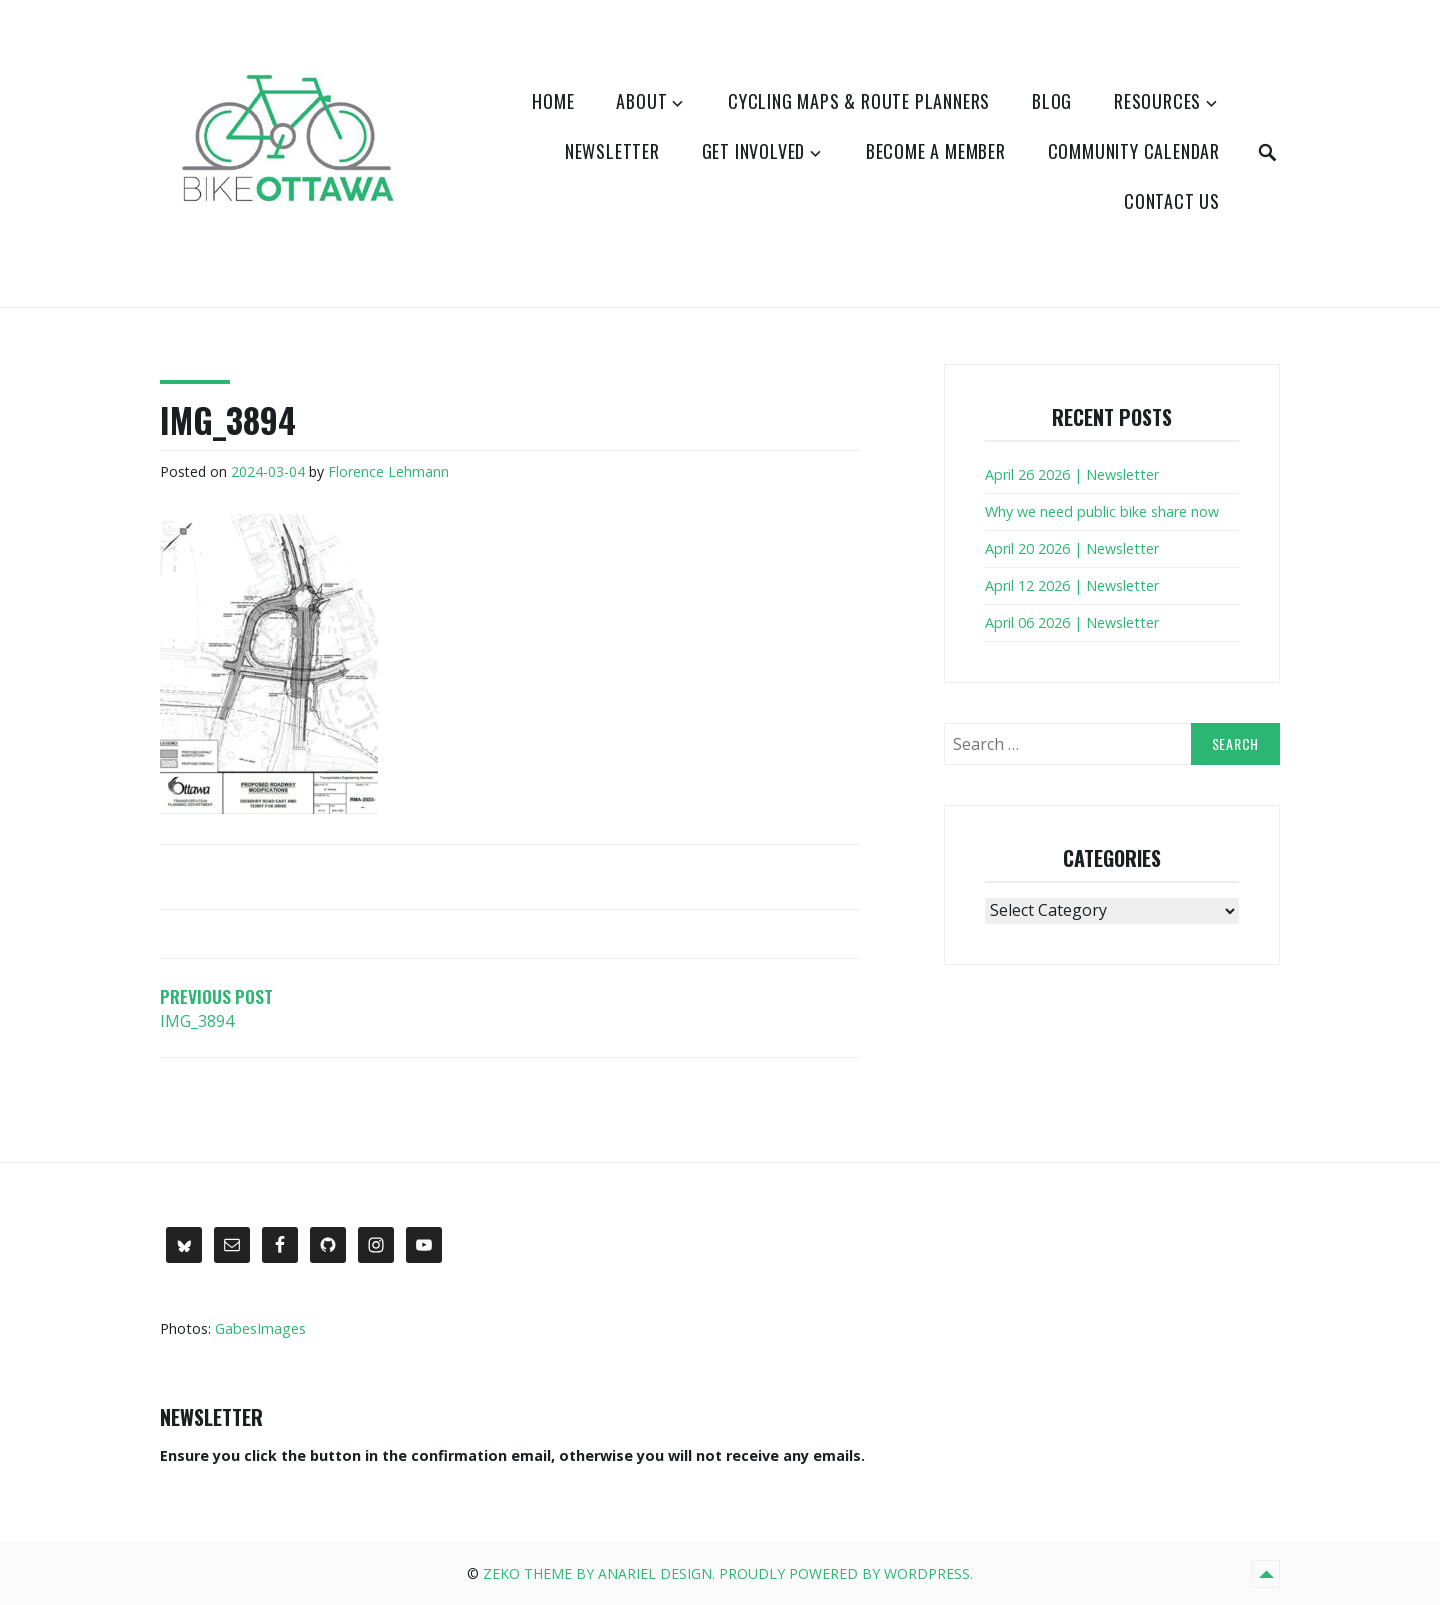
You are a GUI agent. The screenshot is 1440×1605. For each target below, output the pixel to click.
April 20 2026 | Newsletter (1072, 548)
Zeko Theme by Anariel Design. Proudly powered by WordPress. (728, 1573)
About (641, 101)
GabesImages (260, 1328)
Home (553, 101)
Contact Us (1172, 201)
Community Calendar (1134, 151)
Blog (1052, 101)
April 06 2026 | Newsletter (1072, 622)
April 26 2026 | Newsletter (1072, 474)
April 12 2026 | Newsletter (1072, 585)
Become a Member (936, 151)
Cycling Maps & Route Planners (859, 101)
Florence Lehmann (388, 471)
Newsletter (612, 151)
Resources (1157, 101)
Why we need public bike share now (1102, 511)
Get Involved (754, 151)
